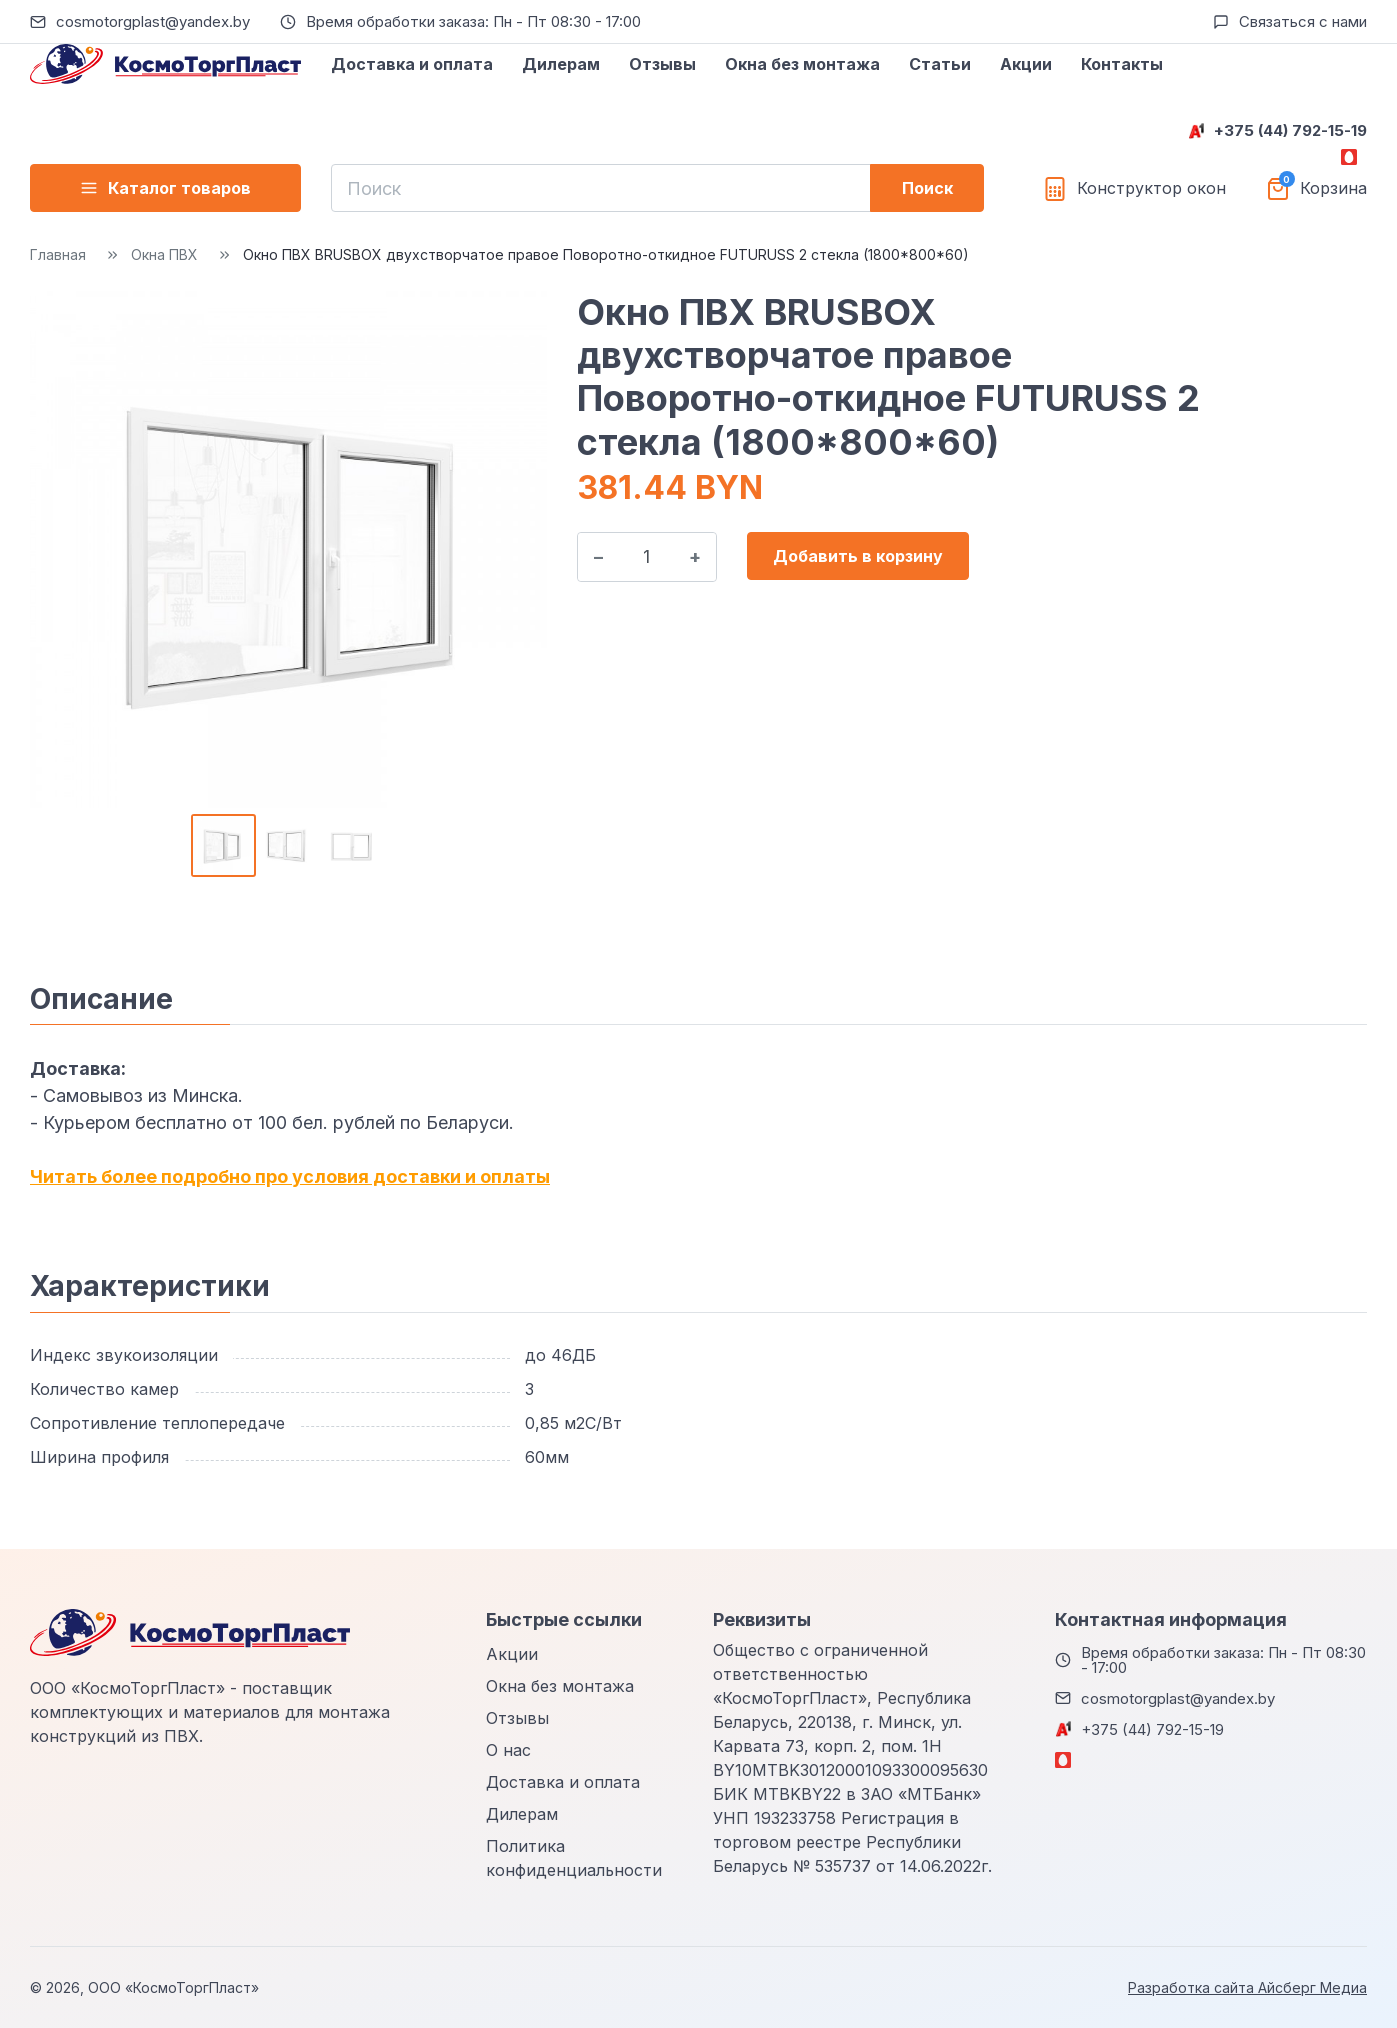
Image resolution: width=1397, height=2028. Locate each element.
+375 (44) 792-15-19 (1290, 130)
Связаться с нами (1303, 21)
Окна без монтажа (802, 64)
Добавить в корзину (858, 556)
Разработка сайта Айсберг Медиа (1247, 1987)
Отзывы (662, 64)
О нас (508, 1750)
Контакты (1122, 64)
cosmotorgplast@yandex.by (153, 21)
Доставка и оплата (412, 64)
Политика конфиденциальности (574, 1858)
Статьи (940, 64)
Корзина (1333, 188)
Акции (1026, 64)
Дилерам (561, 64)
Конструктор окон (1151, 188)
